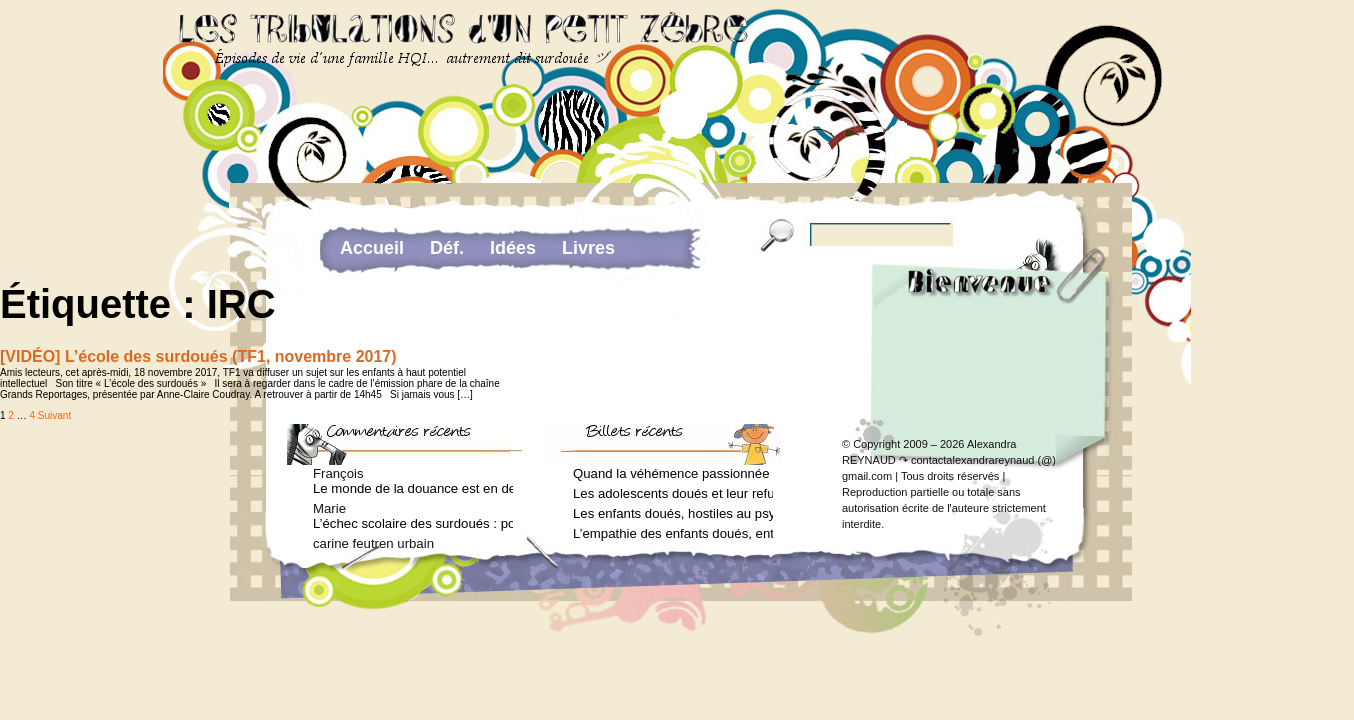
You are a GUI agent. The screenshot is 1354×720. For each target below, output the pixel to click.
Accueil (372, 248)
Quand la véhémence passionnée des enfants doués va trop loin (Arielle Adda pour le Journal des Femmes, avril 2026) (673, 473)
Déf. (447, 248)
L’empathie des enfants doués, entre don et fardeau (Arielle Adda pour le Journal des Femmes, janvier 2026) (673, 533)
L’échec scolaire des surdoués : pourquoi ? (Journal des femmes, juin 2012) (413, 523)
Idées (513, 248)
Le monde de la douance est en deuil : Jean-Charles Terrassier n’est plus (413, 488)
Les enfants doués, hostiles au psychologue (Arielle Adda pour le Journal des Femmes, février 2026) (673, 513)
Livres (588, 248)
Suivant (54, 415)
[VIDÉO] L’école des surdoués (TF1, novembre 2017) (198, 356)
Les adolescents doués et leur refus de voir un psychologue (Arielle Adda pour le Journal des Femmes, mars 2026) (673, 493)
